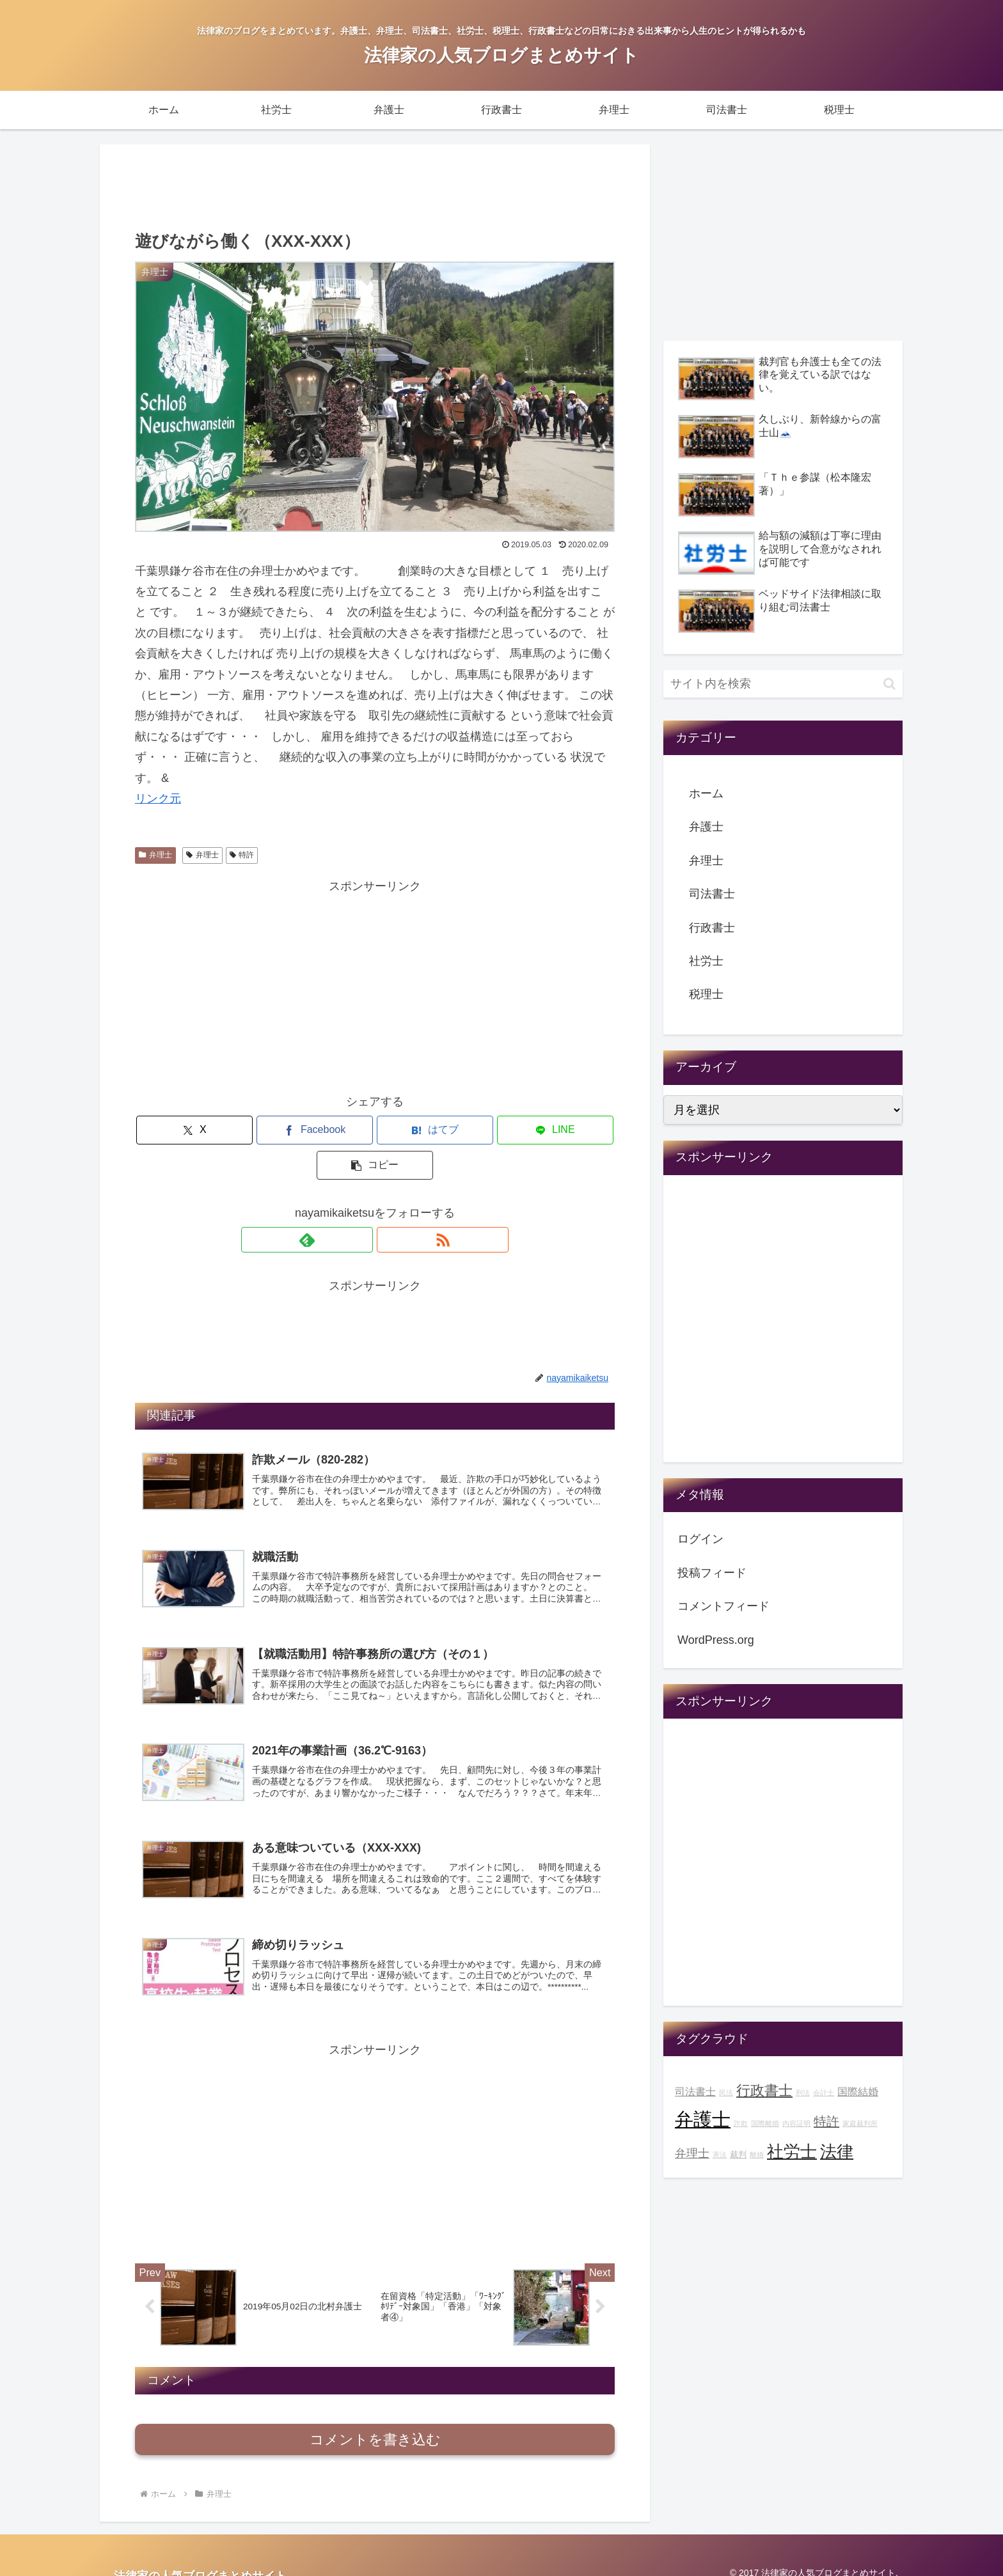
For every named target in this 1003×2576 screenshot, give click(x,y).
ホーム (706, 793)
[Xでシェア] (213, 1130)
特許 (242, 854)
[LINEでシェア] (455, 1130)
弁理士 (155, 854)
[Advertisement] (375, 185)
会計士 (823, 2092)
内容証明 (796, 2123)
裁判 (738, 2154)
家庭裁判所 (860, 2123)
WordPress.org (715, 1640)
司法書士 (712, 893)
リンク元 (158, 798)
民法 (726, 2092)
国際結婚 (857, 2091)
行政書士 (712, 927)
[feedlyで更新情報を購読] (360, 1204)
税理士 (706, 994)
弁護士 (706, 826)
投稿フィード (711, 1572)
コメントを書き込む (375, 2424)
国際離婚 (765, 2123)
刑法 (803, 2092)
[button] (536, 1130)
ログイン (700, 1539)
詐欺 (741, 2123)
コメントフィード (723, 1606)
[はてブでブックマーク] (374, 1130)
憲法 (720, 2154)
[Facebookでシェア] (294, 1130)
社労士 (706, 961)
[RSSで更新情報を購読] (389, 1204)
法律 (836, 2151)
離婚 (757, 2154)
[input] (783, 684)
